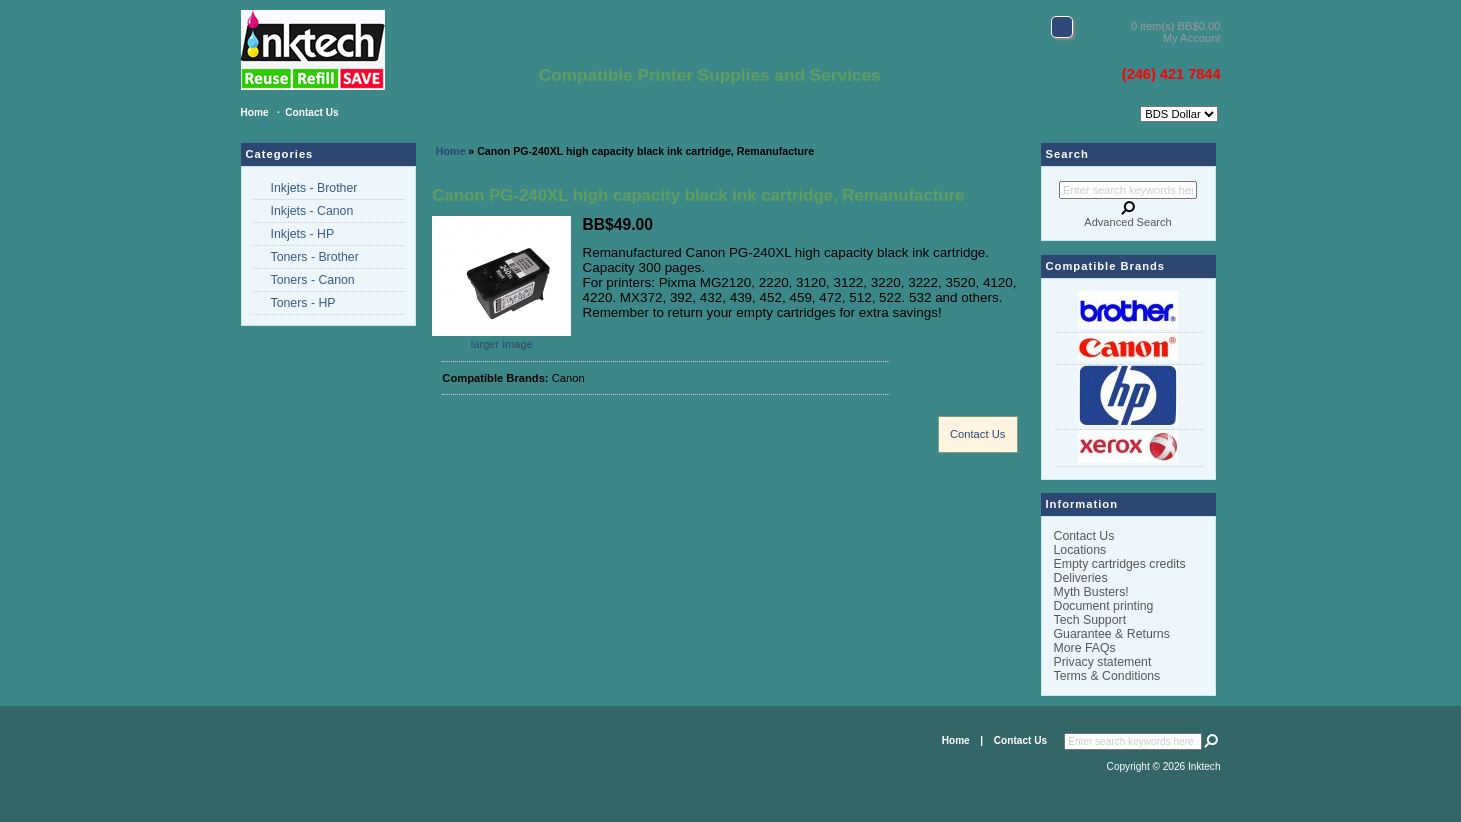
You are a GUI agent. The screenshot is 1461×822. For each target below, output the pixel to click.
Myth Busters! (1091, 592)
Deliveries (1081, 578)
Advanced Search (1127, 222)
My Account (1192, 38)
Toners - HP (303, 303)
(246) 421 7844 (1171, 74)
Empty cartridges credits (1120, 564)
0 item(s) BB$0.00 (1176, 26)
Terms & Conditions (1107, 676)
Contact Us (311, 112)
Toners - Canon (313, 280)
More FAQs (1085, 648)
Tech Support (1090, 620)
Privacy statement (1103, 662)
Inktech (1204, 766)
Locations (1080, 550)
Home (255, 112)
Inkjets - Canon (312, 211)
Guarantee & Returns (1112, 634)
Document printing (1104, 606)
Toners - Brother (315, 257)
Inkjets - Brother (314, 188)
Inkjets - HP (303, 234)
